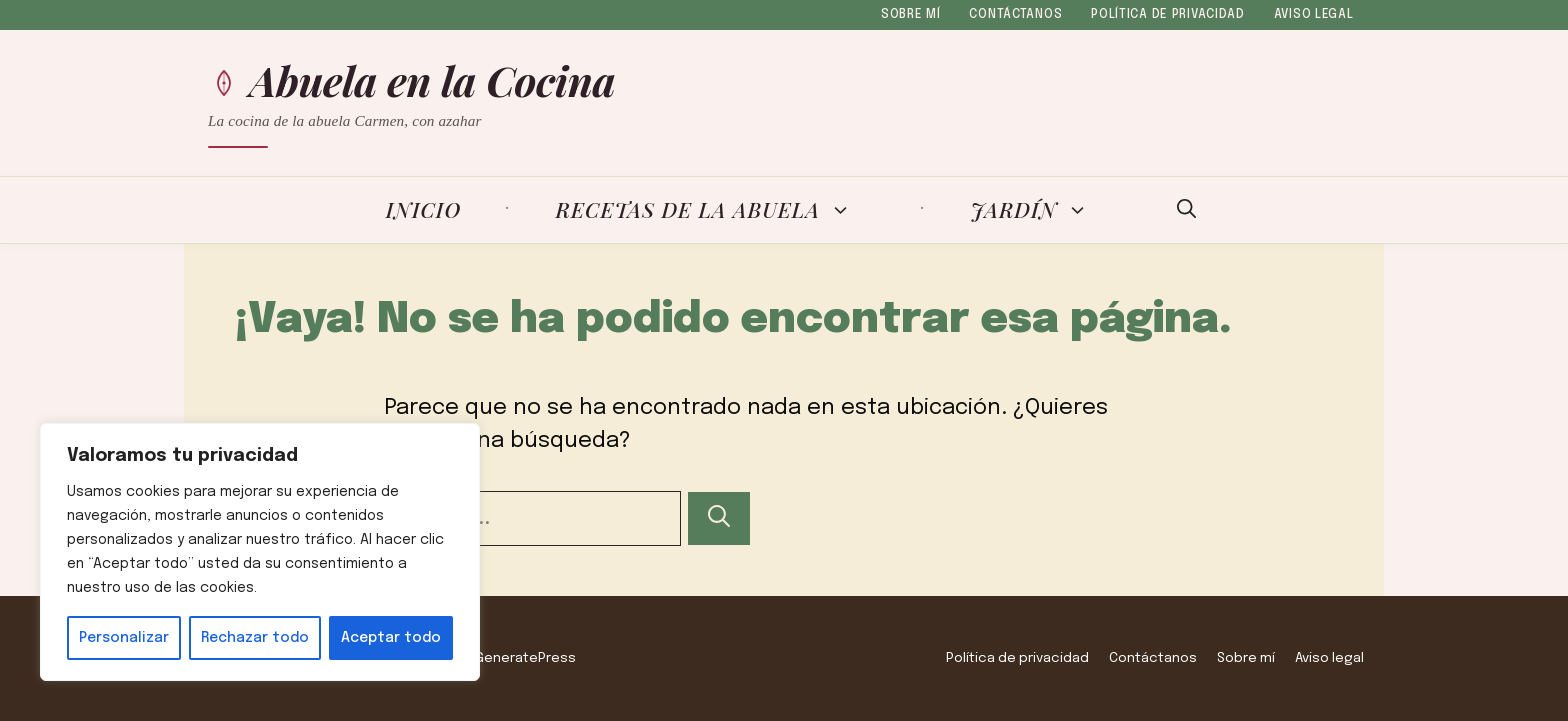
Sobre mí (911, 15)
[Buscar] (719, 518)
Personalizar (124, 638)
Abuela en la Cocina (433, 80)
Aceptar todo (391, 638)
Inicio (424, 209)
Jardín (1041, 210)
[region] (260, 552)
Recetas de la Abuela (716, 210)
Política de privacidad (1168, 15)
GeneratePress (525, 658)
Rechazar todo (255, 638)
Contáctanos (1015, 15)
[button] (1186, 210)
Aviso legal (1314, 15)
